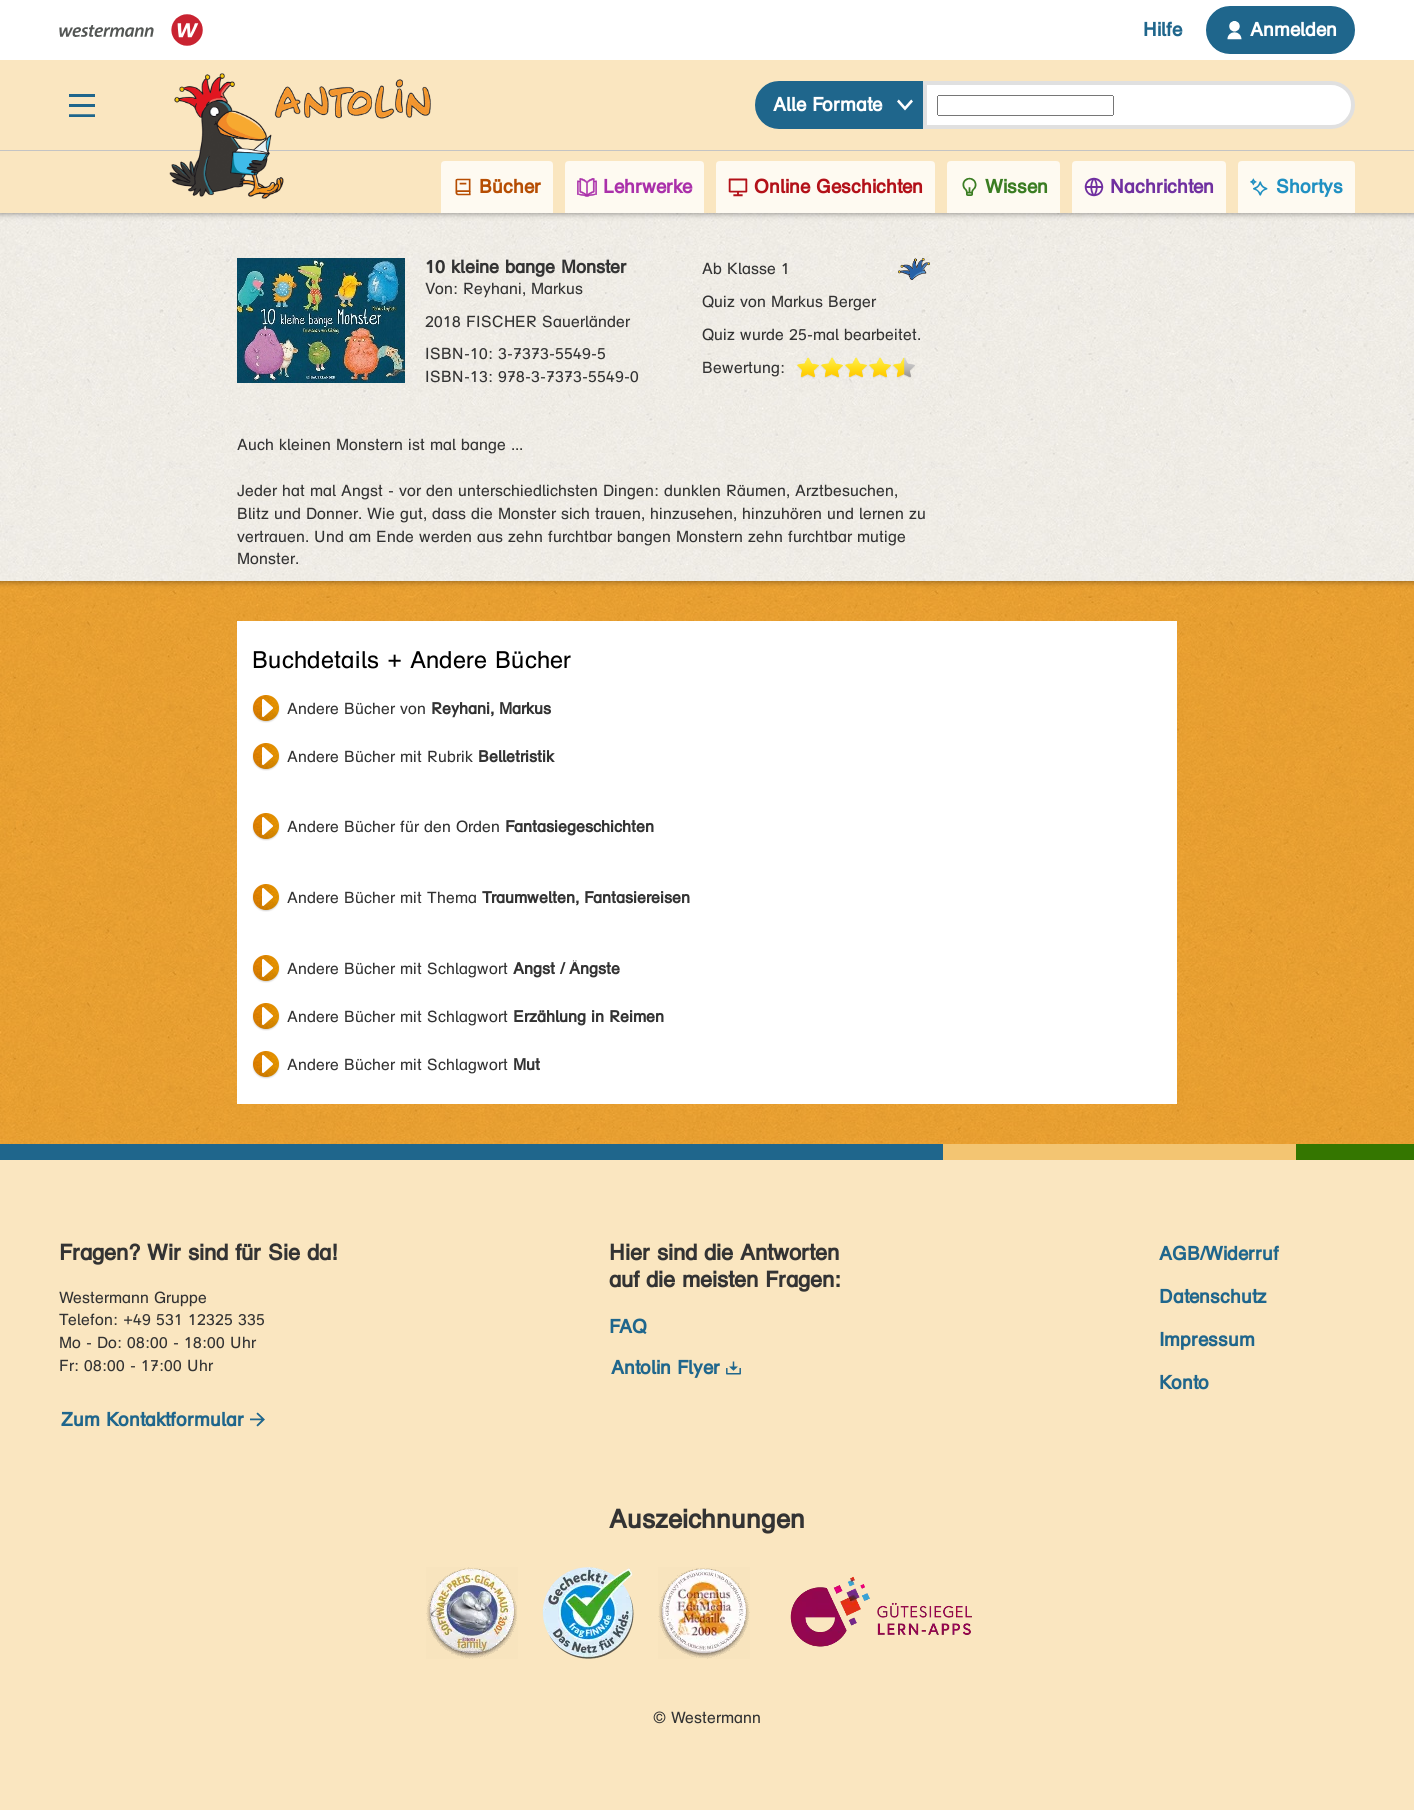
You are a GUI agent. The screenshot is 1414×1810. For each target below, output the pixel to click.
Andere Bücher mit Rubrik (420, 756)
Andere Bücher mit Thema (488, 897)
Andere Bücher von (419, 708)
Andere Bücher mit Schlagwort (453, 968)
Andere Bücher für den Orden (470, 826)
